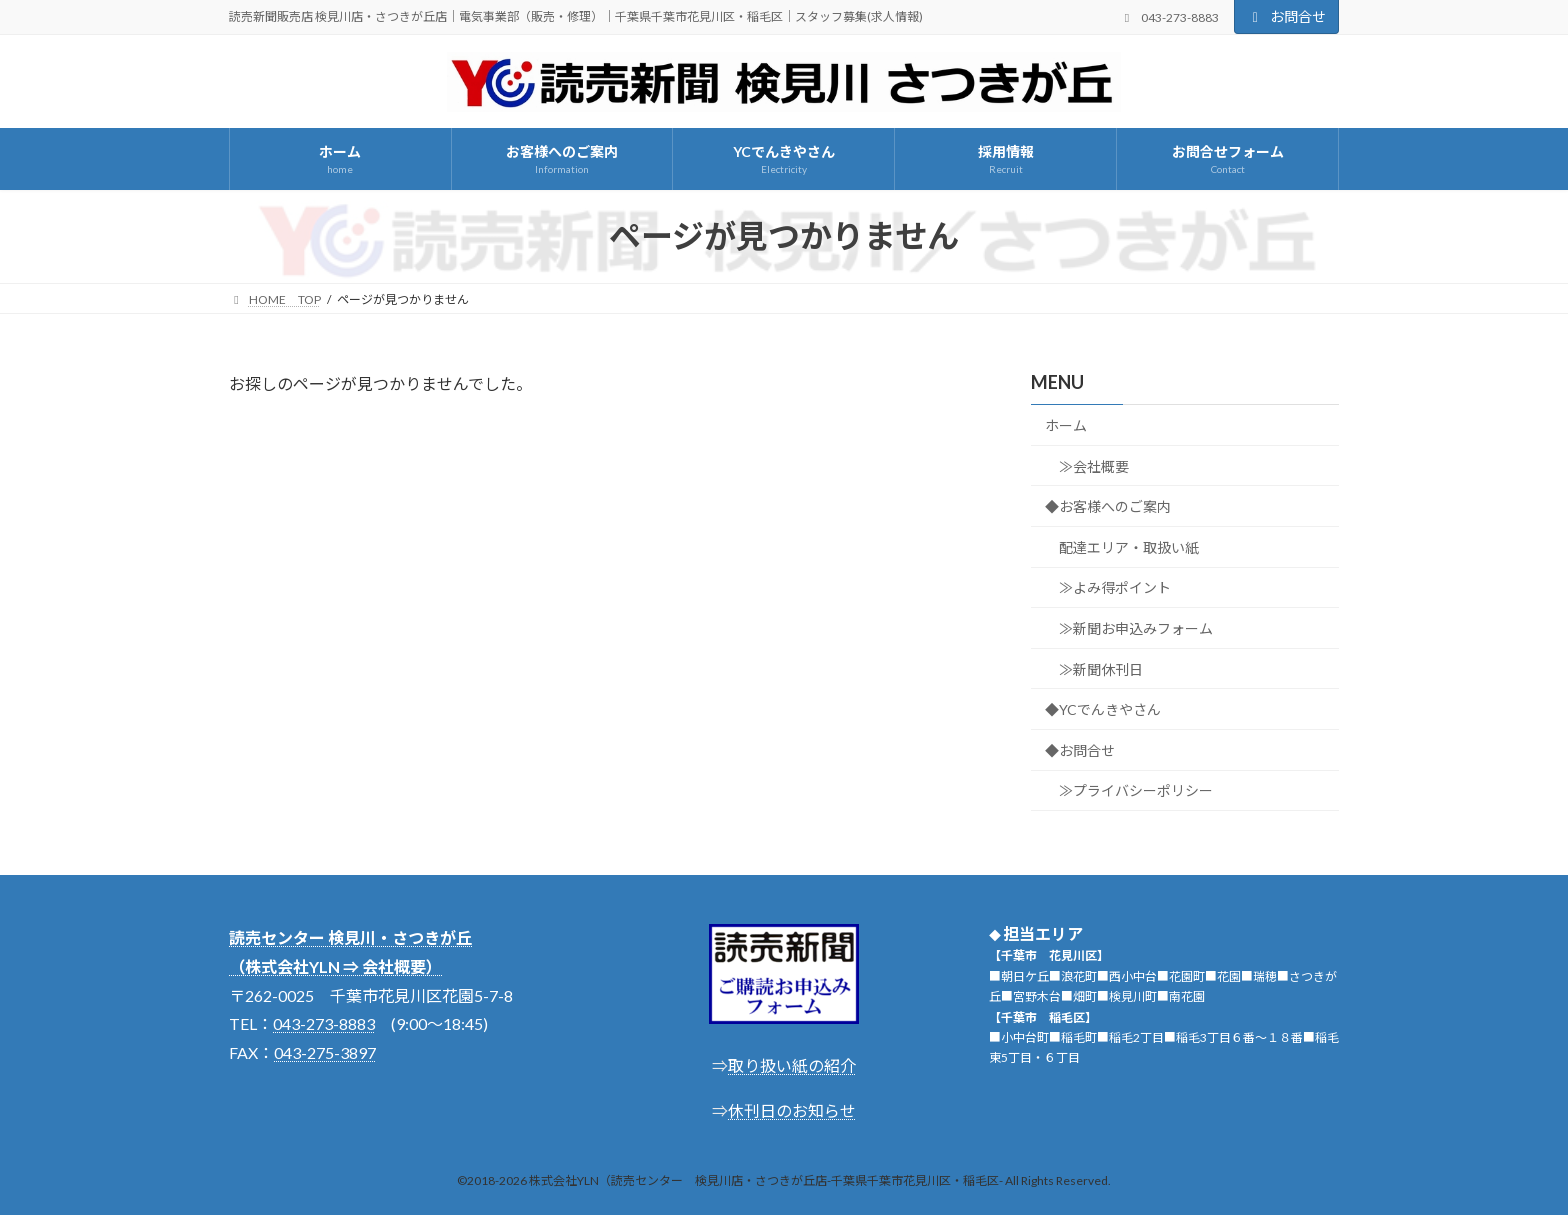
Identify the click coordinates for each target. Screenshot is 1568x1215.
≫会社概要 (1094, 465)
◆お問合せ (1080, 750)
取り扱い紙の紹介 (792, 1065)
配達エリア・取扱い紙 (1129, 547)
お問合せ (1287, 16)
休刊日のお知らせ (792, 1110)
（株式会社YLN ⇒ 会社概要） (335, 966)
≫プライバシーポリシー (1136, 790)
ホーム (1066, 425)
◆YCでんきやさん (1103, 709)
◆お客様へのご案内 (1108, 506)
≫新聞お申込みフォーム (1136, 628)
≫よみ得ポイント (1115, 587)
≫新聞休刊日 (1101, 668)
